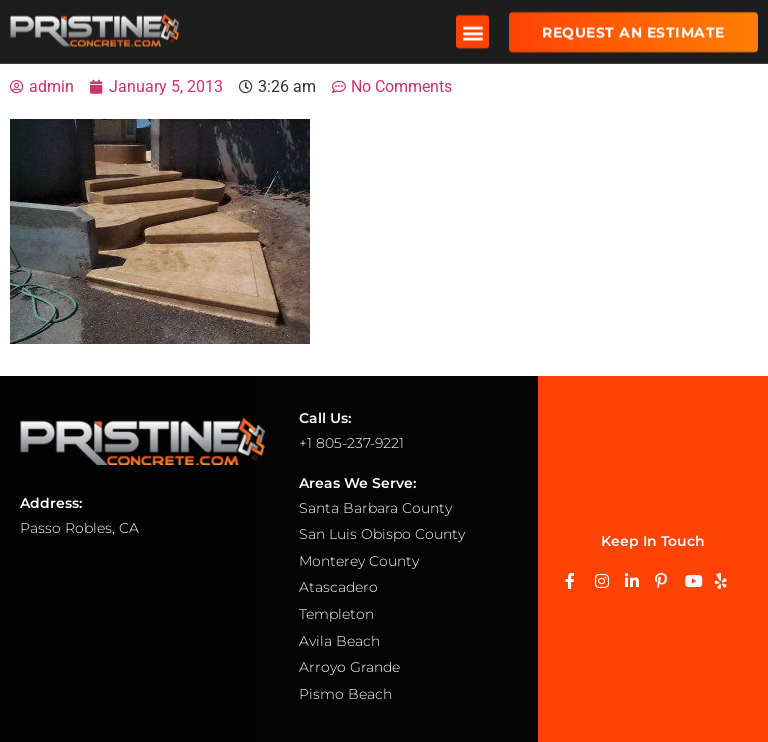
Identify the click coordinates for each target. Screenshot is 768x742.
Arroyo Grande (349, 667)
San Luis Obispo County (382, 534)
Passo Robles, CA (79, 528)
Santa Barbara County (375, 508)
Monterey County (359, 561)
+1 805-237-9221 (351, 443)
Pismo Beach (345, 694)
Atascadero (338, 587)
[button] (472, 29)
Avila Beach (339, 641)
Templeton (336, 614)
